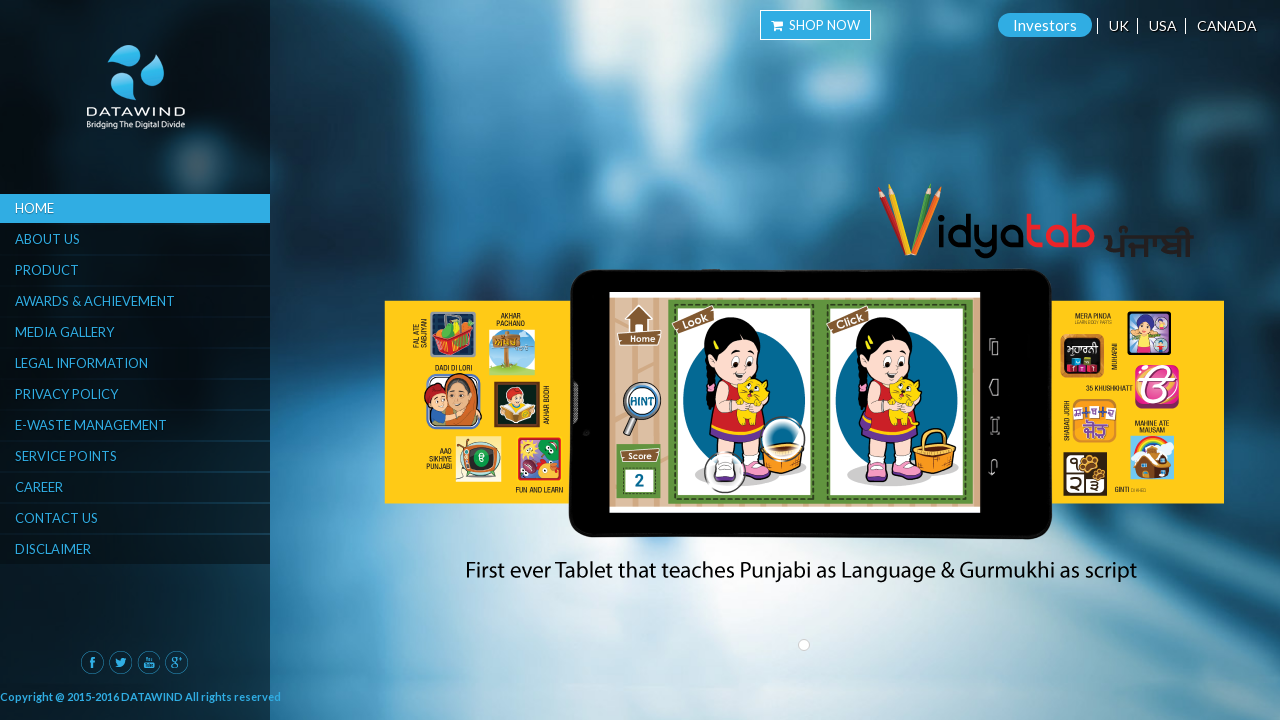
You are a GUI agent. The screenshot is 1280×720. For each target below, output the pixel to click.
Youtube (148, 662)
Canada (1227, 25)
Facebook (92, 662)
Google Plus (176, 662)
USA (1163, 25)
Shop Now (815, 25)
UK (1119, 25)
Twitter (120, 662)
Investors (1045, 25)
